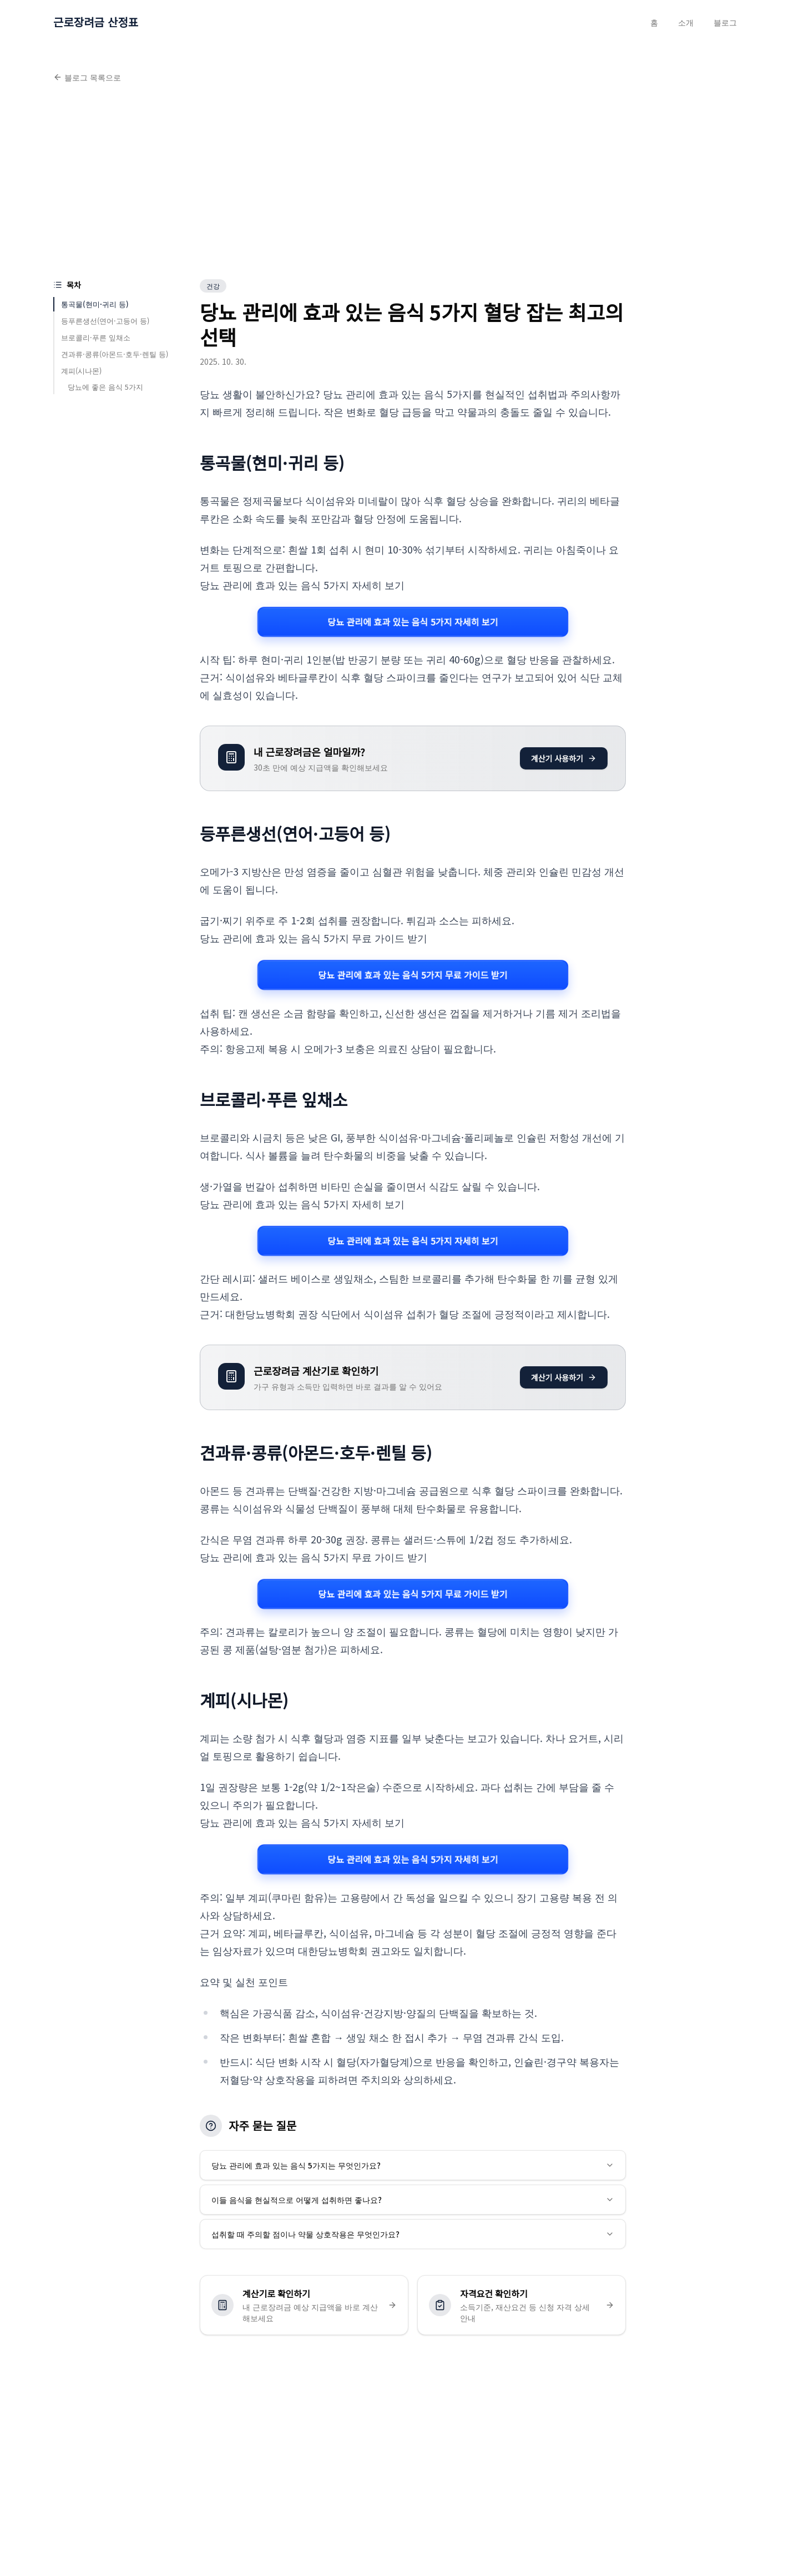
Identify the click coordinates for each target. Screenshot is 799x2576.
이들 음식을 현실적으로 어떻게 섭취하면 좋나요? (412, 2199)
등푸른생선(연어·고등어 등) (105, 320)
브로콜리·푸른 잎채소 (95, 337)
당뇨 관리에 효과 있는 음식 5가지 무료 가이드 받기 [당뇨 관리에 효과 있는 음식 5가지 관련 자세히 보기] (412, 975)
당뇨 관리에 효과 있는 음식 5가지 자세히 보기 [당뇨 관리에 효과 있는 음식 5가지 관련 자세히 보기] (412, 621)
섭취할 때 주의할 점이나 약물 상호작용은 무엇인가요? (412, 2234)
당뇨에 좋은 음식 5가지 (105, 386)
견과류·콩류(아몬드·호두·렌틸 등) (114, 354)
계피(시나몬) (81, 370)
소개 (686, 22)
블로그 (725, 22)
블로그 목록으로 (87, 77)
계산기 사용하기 (563, 758)
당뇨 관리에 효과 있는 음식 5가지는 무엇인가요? (412, 2165)
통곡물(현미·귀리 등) (95, 304)
